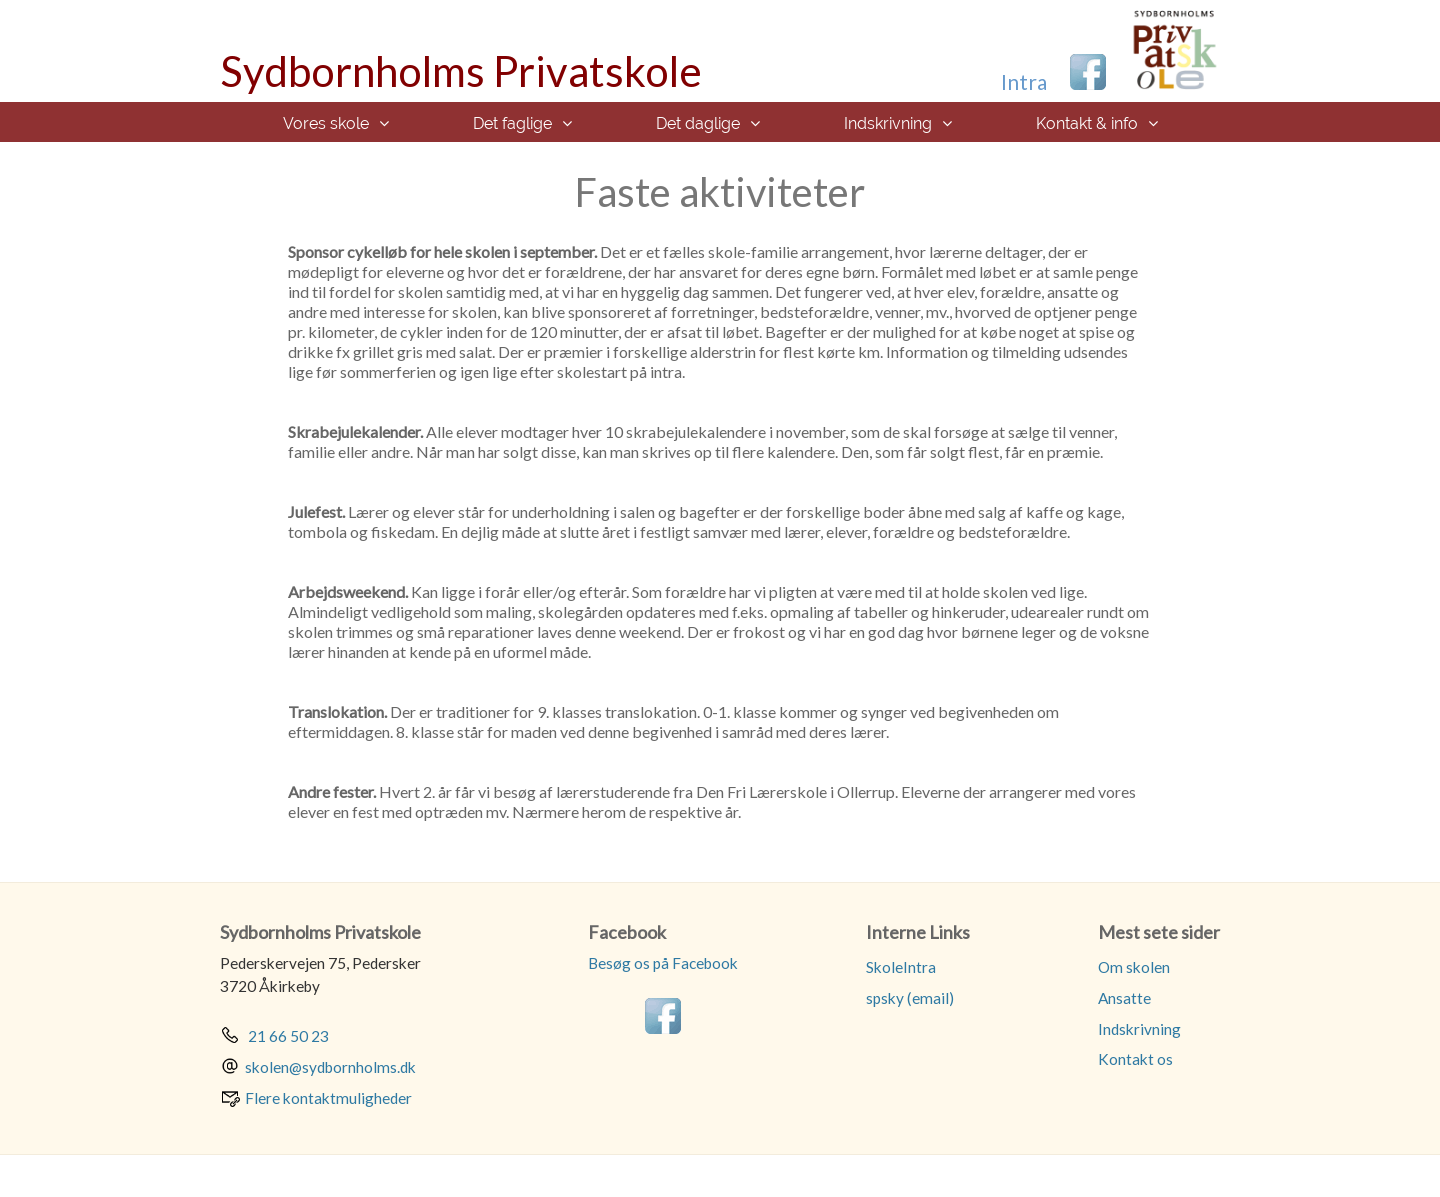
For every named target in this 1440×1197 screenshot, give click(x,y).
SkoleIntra (901, 967)
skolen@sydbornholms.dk (330, 1067)
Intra (1024, 81)
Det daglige (698, 123)
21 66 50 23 (287, 1036)
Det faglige (512, 123)
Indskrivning (888, 123)
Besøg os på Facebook (663, 963)
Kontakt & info (1087, 123)
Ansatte (1124, 998)
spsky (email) (910, 998)
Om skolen (1134, 967)
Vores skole (326, 123)
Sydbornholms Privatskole (461, 71)
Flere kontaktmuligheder (328, 1098)
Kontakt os (1135, 1059)
